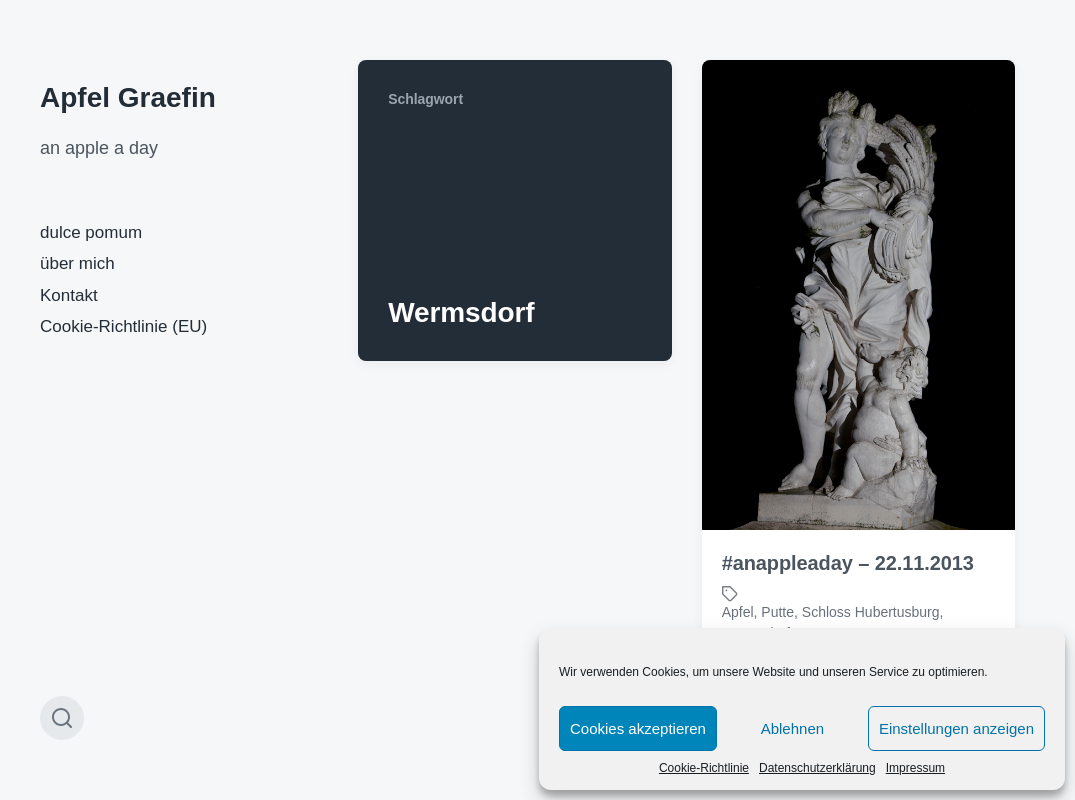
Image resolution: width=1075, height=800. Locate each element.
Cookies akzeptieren (638, 728)
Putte (777, 612)
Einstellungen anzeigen (956, 728)
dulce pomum (91, 232)
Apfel (738, 612)
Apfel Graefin (128, 97)
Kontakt (69, 295)
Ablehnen (792, 728)
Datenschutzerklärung (817, 768)
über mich (77, 263)
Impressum (915, 768)
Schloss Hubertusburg (871, 612)
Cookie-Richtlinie (704, 768)
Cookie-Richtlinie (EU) (123, 326)
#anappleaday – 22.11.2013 (848, 563)
